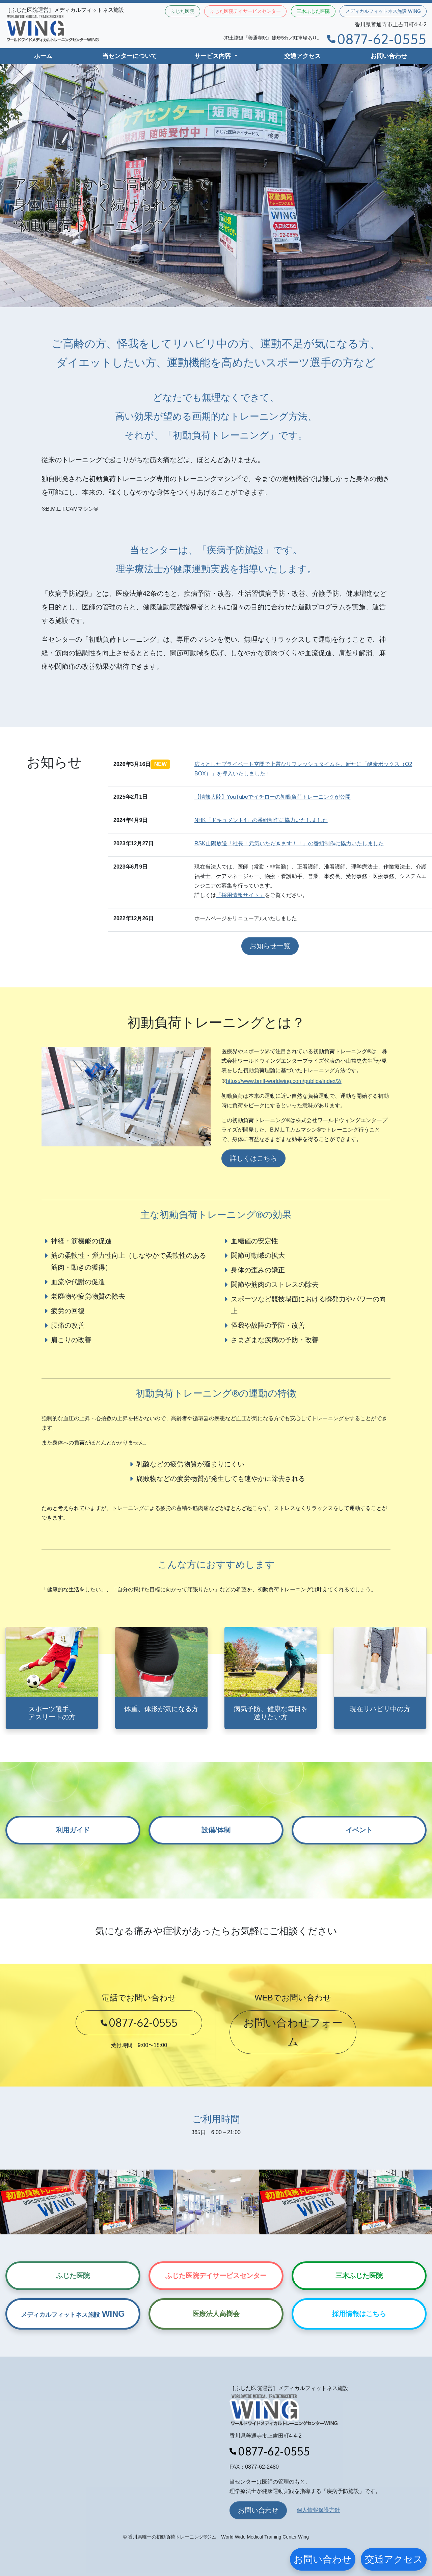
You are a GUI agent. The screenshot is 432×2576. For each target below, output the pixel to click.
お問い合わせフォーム (293, 2032)
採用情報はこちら (359, 2313)
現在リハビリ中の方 (380, 1708)
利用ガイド (73, 1830)
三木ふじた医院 (313, 11)
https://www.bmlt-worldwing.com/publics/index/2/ (283, 1081)
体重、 (161, 1708)
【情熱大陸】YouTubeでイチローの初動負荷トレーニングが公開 (272, 797)
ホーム (43, 56)
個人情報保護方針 (318, 2510)
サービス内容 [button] (213, 56)
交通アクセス (302, 56)
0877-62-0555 (377, 38)
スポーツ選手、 (52, 1713)
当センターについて (129, 56)
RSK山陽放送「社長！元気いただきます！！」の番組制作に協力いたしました (289, 843)
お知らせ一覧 (270, 946)
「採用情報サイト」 (240, 895)
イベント (359, 1830)
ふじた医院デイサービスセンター (245, 11)
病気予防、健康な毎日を (271, 1713)
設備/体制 (216, 1830)
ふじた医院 (182, 11)
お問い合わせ (389, 56)
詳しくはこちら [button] (253, 1158)
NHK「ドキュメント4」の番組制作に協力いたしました (261, 820)
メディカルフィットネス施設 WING (383, 11)
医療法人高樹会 (216, 2313)
